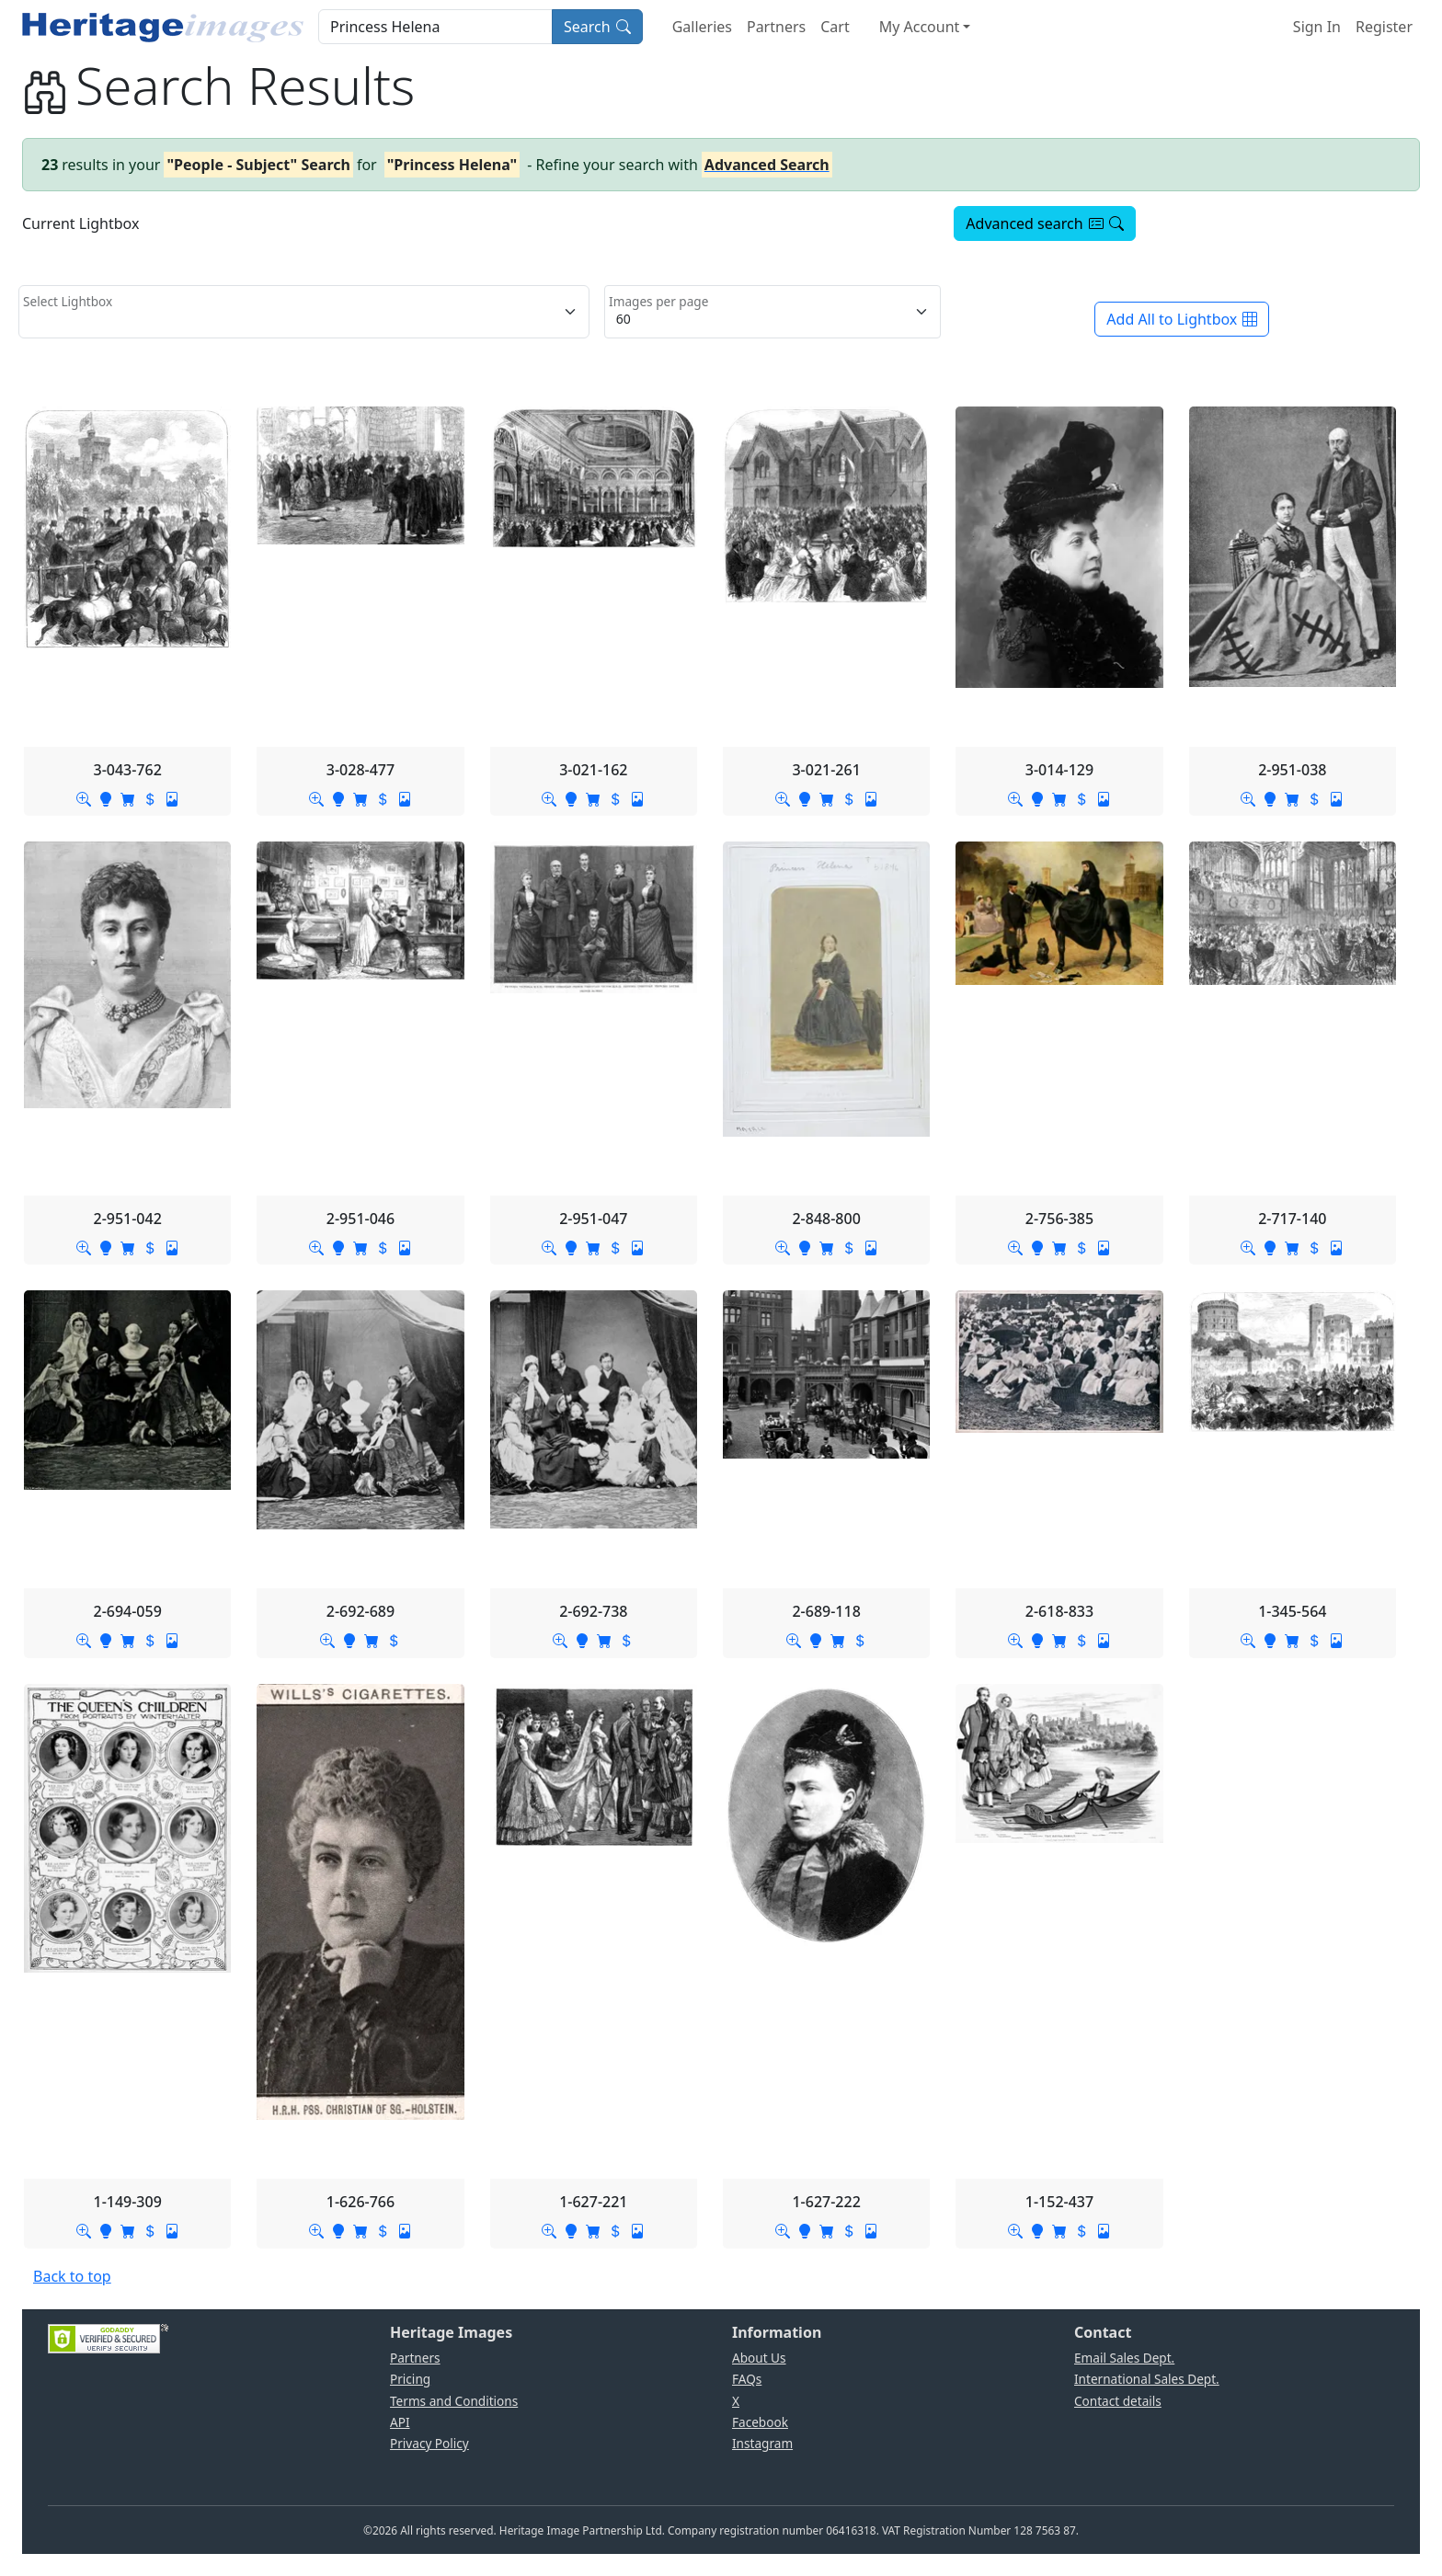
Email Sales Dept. (1124, 2357)
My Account (919, 27)
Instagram (762, 2443)
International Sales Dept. (1146, 2378)
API (400, 2422)
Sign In (1317, 27)
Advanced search (1044, 223)
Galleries (702, 27)
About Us (759, 2357)
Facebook (760, 2422)
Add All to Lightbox (1181, 319)
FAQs (746, 2378)
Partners (776, 27)
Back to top (72, 2276)
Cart (834, 27)
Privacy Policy (429, 2443)
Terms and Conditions (454, 2401)
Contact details (1118, 2401)
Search (597, 27)
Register (1384, 27)
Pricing (410, 2378)
